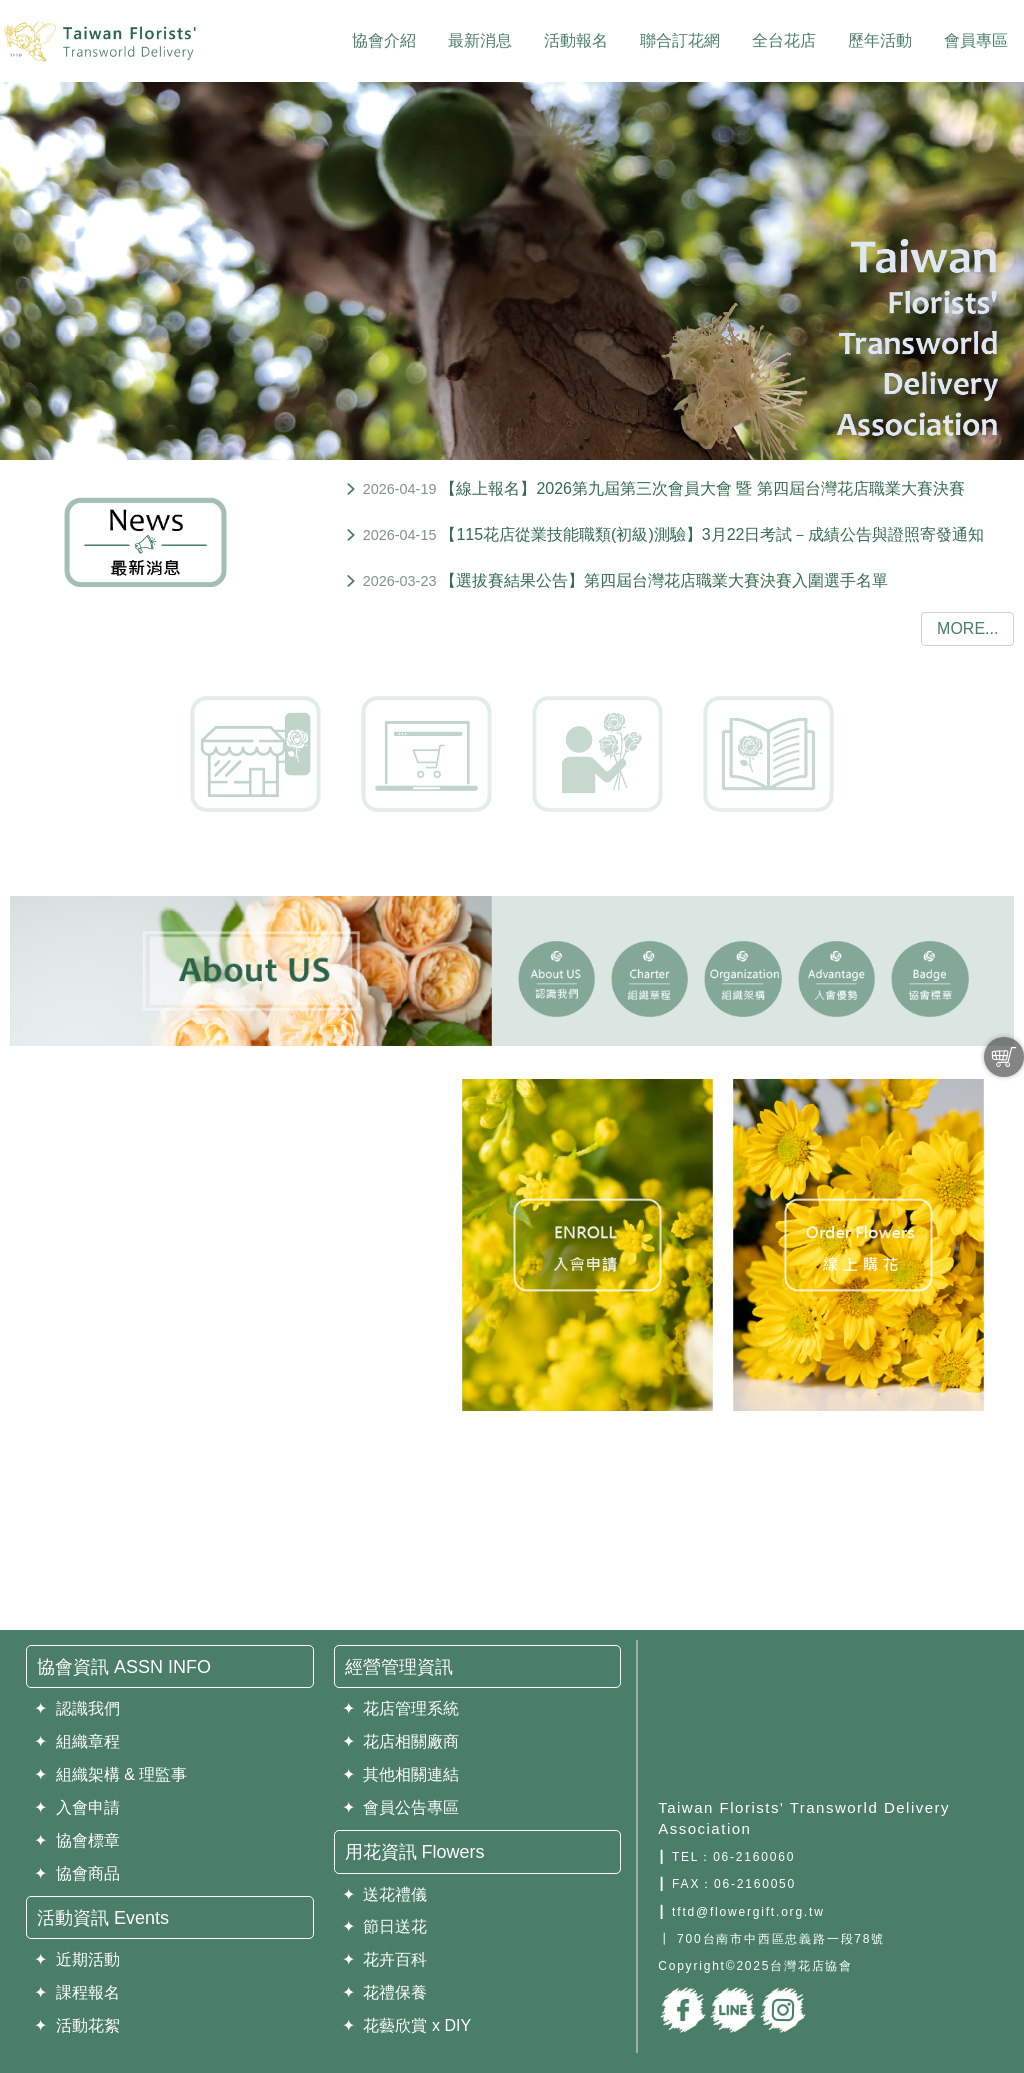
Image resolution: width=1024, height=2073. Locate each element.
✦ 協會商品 (77, 1873)
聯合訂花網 (680, 40)
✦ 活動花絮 (77, 2025)
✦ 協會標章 (77, 1840)
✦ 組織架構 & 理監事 (110, 1774)
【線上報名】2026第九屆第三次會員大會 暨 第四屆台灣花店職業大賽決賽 (702, 488)
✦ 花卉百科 (385, 1959)
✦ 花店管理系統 (401, 1708)
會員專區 (976, 40)
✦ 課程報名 (77, 1992)
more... (967, 628)
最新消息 (480, 40)
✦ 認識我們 (77, 1708)
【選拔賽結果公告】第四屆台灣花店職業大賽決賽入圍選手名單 (664, 580)
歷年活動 (880, 40)
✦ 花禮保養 (385, 1992)
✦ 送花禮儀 (385, 1894)
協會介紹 (384, 40)
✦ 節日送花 (385, 1926)
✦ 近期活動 (77, 1959)
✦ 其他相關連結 (401, 1774)
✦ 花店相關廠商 (401, 1741)
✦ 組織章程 (77, 1741)
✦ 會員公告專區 (401, 1807)
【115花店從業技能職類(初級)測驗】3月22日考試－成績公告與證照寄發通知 (712, 534)
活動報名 (576, 40)
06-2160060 (754, 1857)
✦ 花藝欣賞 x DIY (406, 2025)
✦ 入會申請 (77, 1807)
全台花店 (784, 40)
